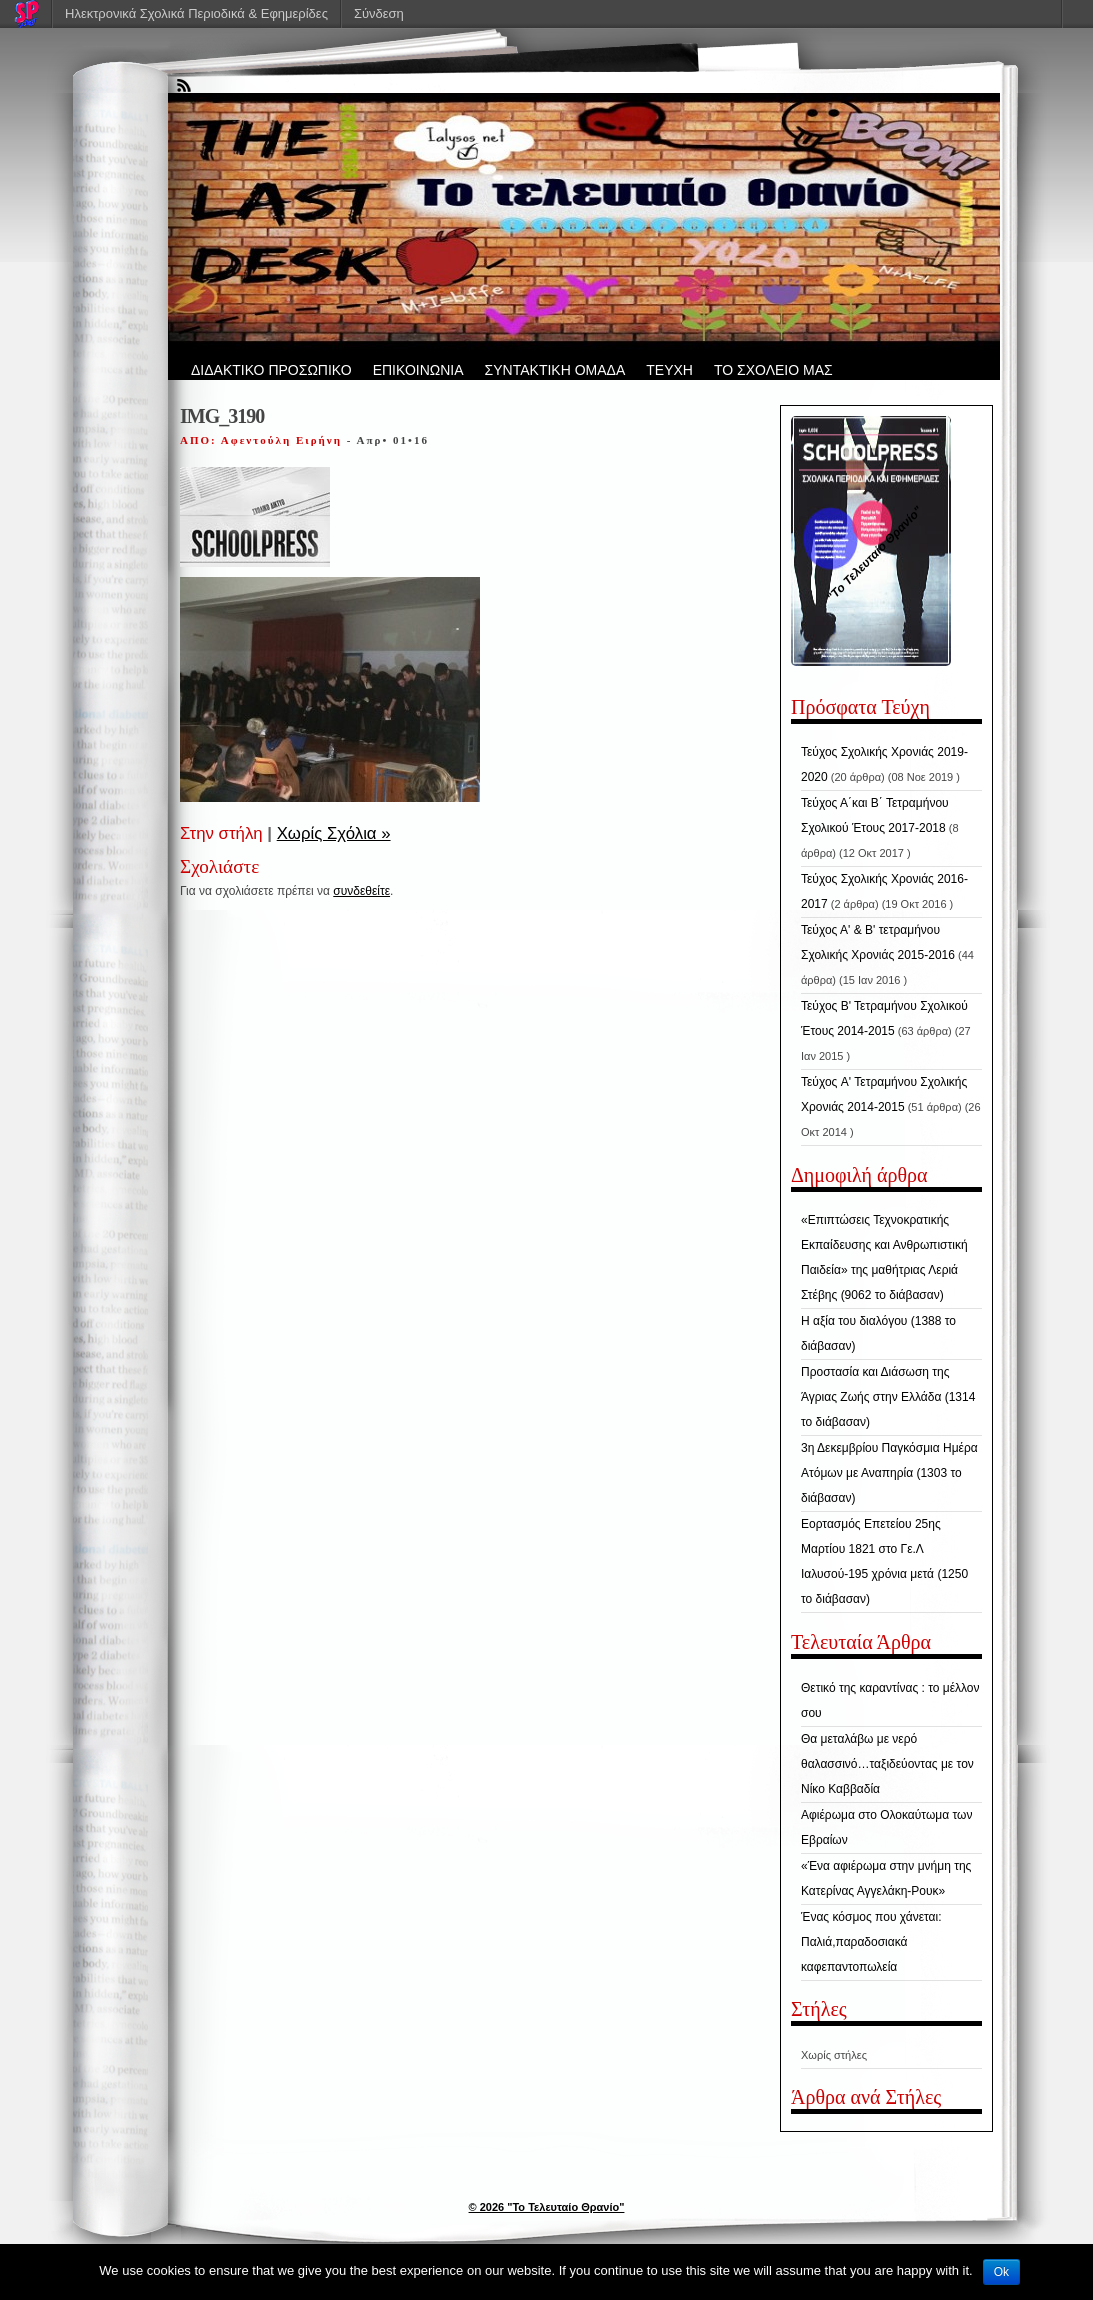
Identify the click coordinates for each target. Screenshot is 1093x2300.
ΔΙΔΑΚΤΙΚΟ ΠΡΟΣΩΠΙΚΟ (271, 370)
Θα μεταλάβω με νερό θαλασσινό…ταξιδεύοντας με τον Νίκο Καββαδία (887, 1764)
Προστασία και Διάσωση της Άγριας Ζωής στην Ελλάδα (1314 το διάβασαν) (888, 1397)
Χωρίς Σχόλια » (334, 833)
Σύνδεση (379, 13)
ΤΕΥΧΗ (669, 370)
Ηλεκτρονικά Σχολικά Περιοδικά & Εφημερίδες (196, 13)
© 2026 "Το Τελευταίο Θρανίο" (547, 2207)
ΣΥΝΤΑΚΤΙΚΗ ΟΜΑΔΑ (555, 370)
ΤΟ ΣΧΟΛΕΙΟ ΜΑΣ (773, 370)
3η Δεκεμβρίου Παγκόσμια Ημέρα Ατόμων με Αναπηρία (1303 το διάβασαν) (889, 1473)
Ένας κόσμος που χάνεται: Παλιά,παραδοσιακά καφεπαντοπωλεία (871, 1942)
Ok (1001, 2272)
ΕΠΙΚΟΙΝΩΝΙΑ (418, 370)
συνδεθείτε (361, 891)
